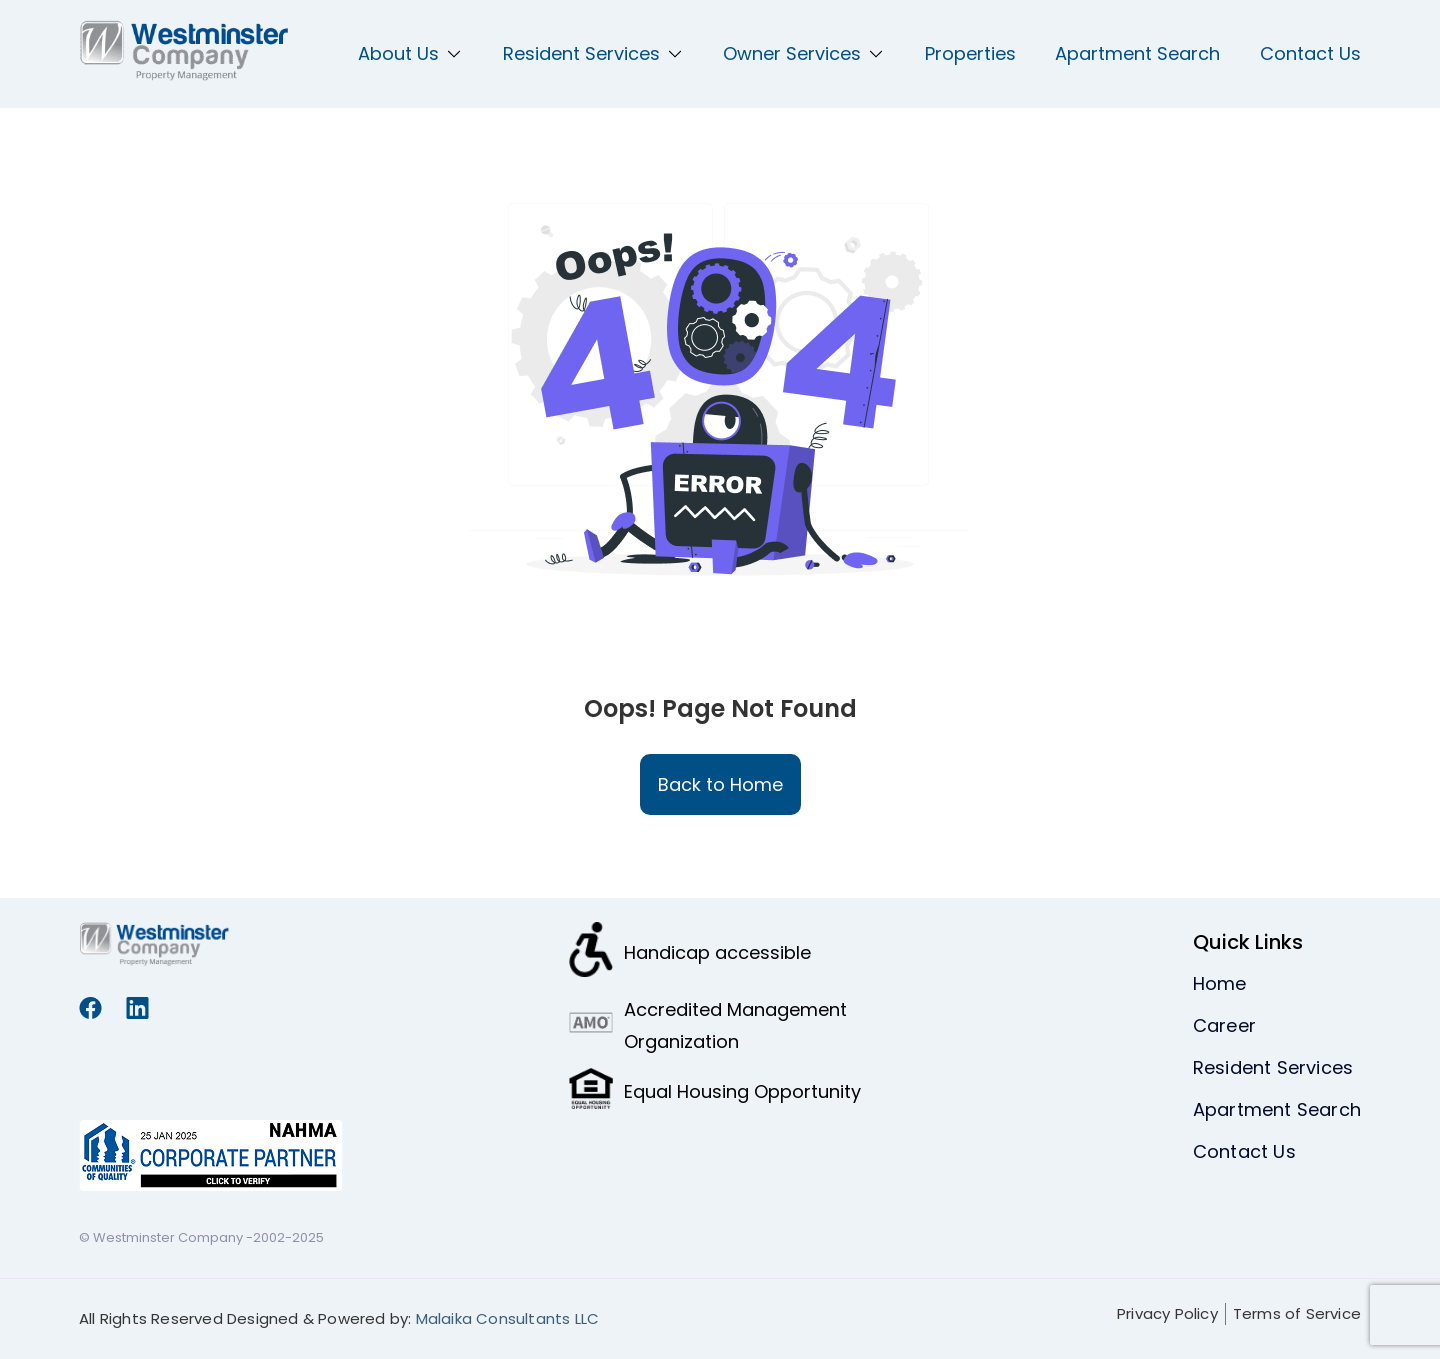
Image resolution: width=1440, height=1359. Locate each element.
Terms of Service (1297, 1313)
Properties (970, 53)
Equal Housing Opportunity (742, 1091)
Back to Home (720, 784)
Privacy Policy (1167, 1313)
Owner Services (804, 53)
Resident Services (593, 53)
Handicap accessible (717, 952)
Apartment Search (1137, 53)
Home (1220, 983)
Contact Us (1310, 53)
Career (1224, 1025)
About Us (410, 53)
